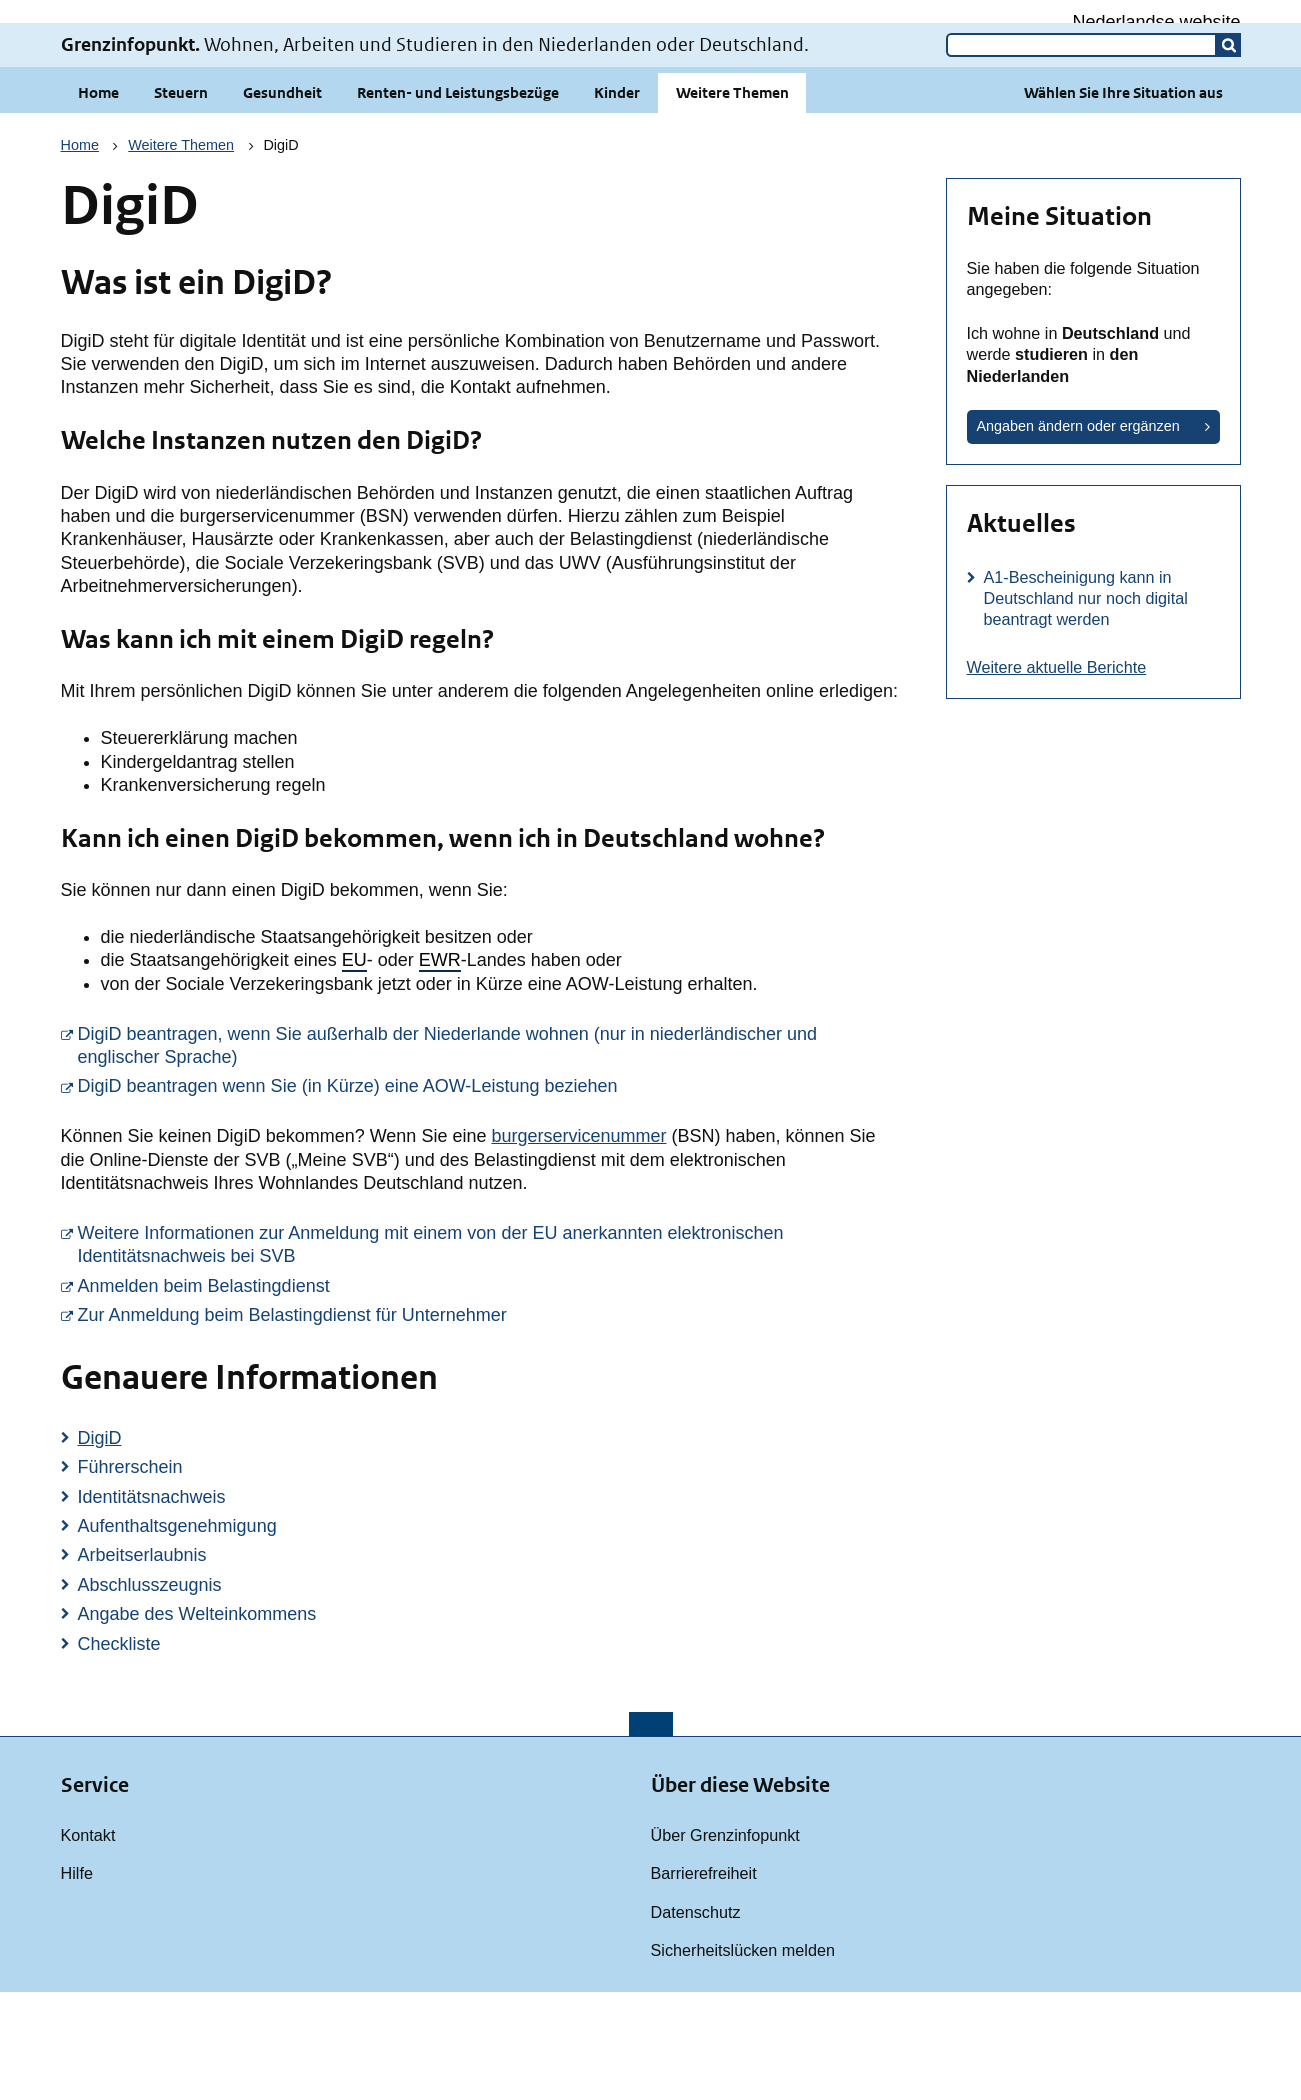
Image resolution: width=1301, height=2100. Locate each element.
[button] (1229, 153)
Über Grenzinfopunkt (725, 1943)
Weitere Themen (732, 200)
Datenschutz (696, 2020)
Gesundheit (282, 200)
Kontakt (88, 1943)
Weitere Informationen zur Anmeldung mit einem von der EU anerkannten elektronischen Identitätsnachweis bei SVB (488, 1352)
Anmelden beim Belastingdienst (488, 1393)
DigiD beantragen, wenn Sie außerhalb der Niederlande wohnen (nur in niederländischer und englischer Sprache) (488, 1153)
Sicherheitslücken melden (743, 2058)
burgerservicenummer (578, 1244)
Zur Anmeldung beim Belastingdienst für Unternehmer (488, 1422)
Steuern (181, 200)
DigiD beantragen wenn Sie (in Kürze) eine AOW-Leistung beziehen (488, 1193)
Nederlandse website (1156, 22)
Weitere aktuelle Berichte (1057, 775)
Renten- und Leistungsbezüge (458, 200)
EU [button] (354, 1068)
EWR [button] (440, 1068)
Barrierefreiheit (704, 1981)
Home (98, 200)
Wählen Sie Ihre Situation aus (1123, 200)
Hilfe (77, 1981)
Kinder (617, 200)
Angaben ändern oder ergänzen (1078, 534)
